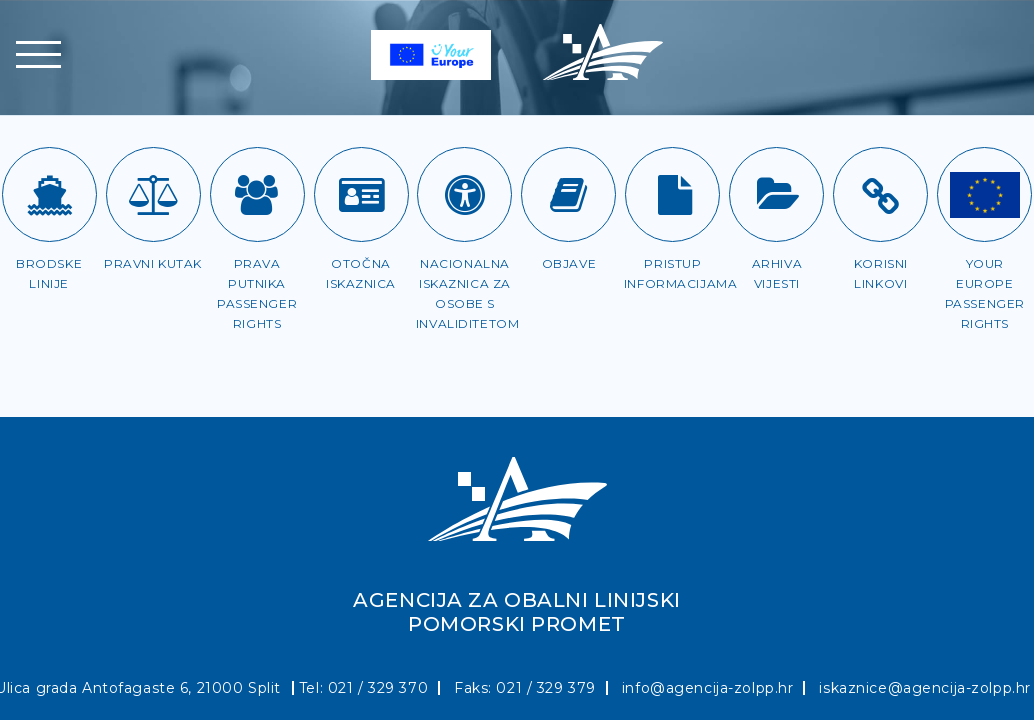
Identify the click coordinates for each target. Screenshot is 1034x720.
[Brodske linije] (49, 194)
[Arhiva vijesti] (776, 194)
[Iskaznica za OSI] (464, 194)
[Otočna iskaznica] (361, 194)
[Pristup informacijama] (672, 194)
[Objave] (568, 194)
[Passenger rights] (984, 194)
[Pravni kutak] (153, 194)
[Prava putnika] (257, 194)
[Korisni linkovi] (880, 194)
